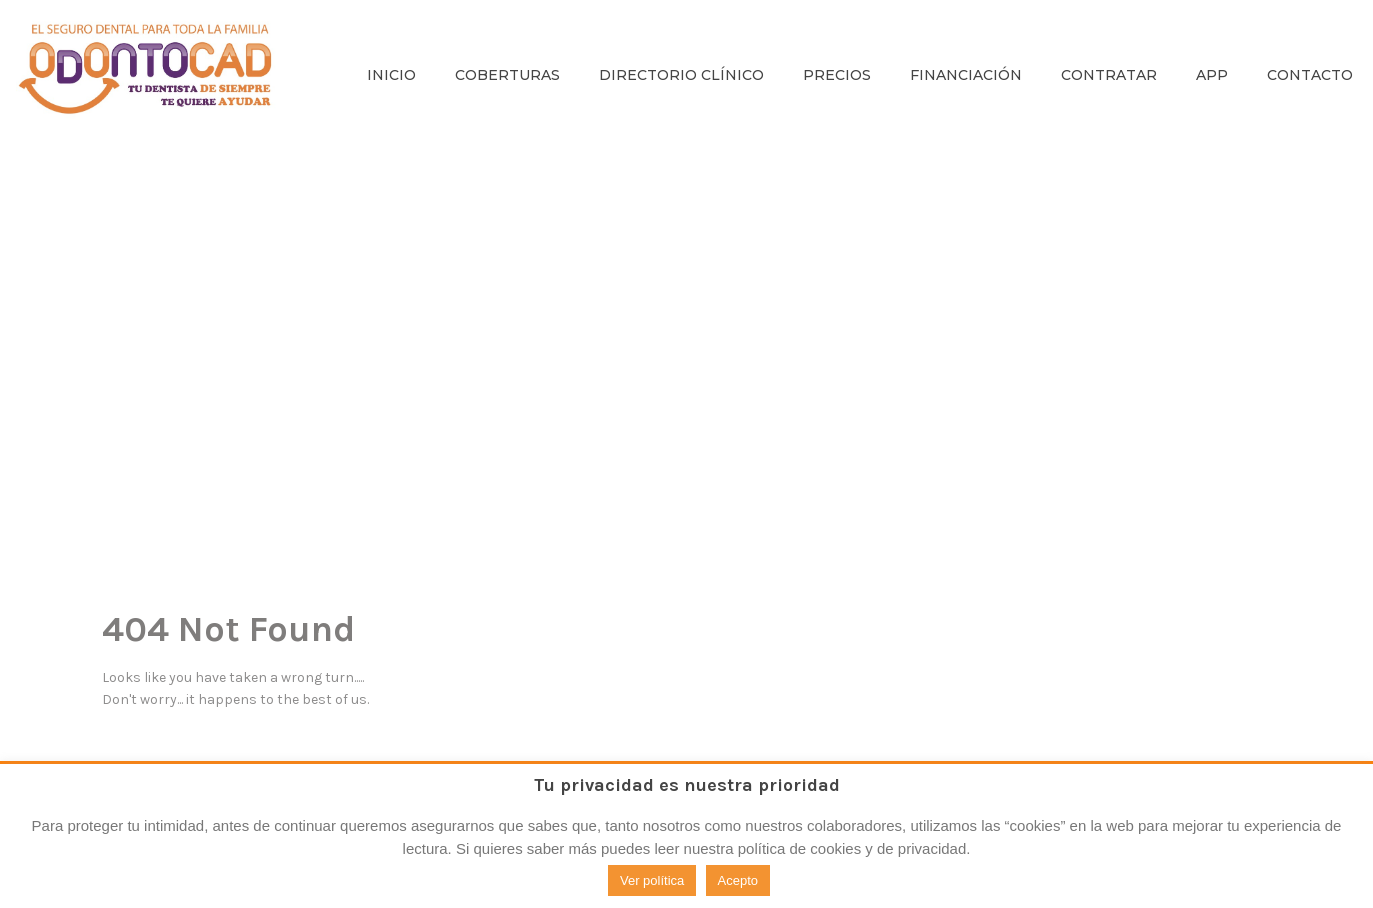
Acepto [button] (738, 880)
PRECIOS (837, 75)
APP (1212, 75)
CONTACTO (1310, 75)
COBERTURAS (507, 75)
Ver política (652, 880)
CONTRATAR (1109, 75)
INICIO (391, 75)
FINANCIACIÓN (966, 75)
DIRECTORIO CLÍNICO (681, 75)
